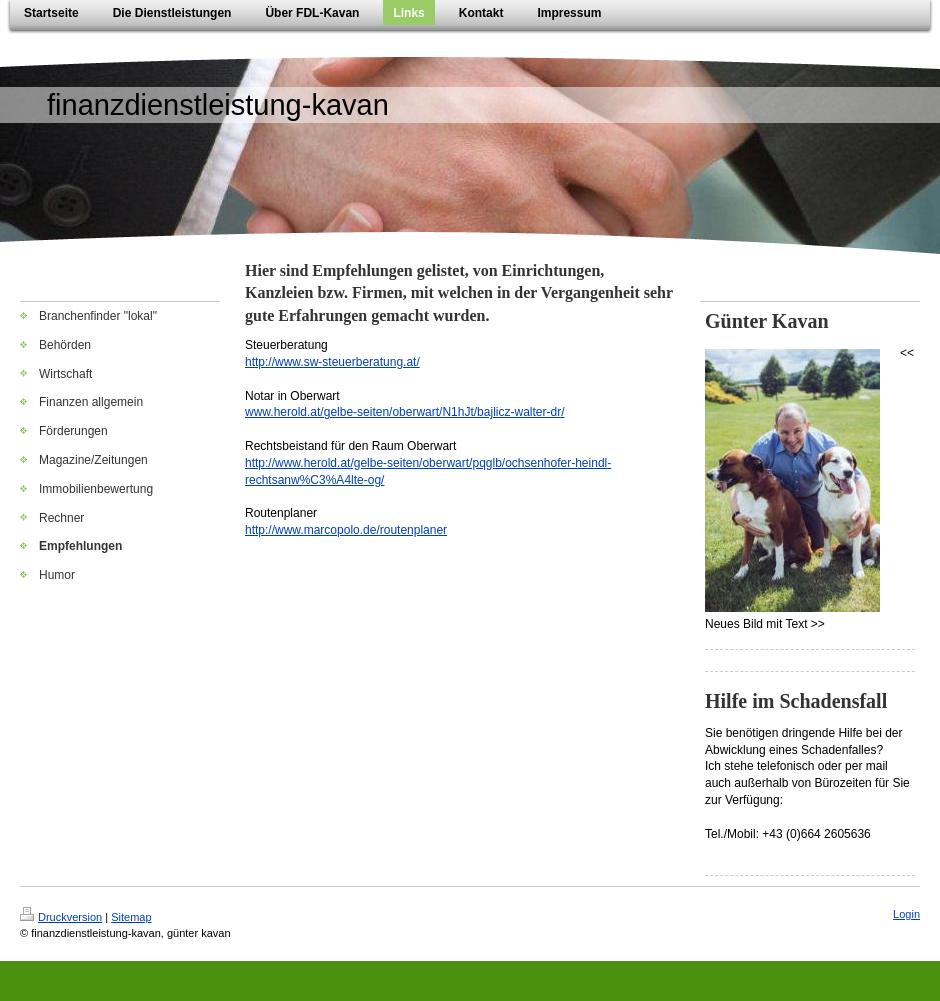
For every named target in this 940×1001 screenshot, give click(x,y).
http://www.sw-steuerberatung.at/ (332, 362)
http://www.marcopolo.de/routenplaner (346, 530)
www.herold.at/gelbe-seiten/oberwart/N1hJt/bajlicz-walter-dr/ (404, 412)
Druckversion (61, 917)
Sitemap (131, 917)
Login (906, 914)
